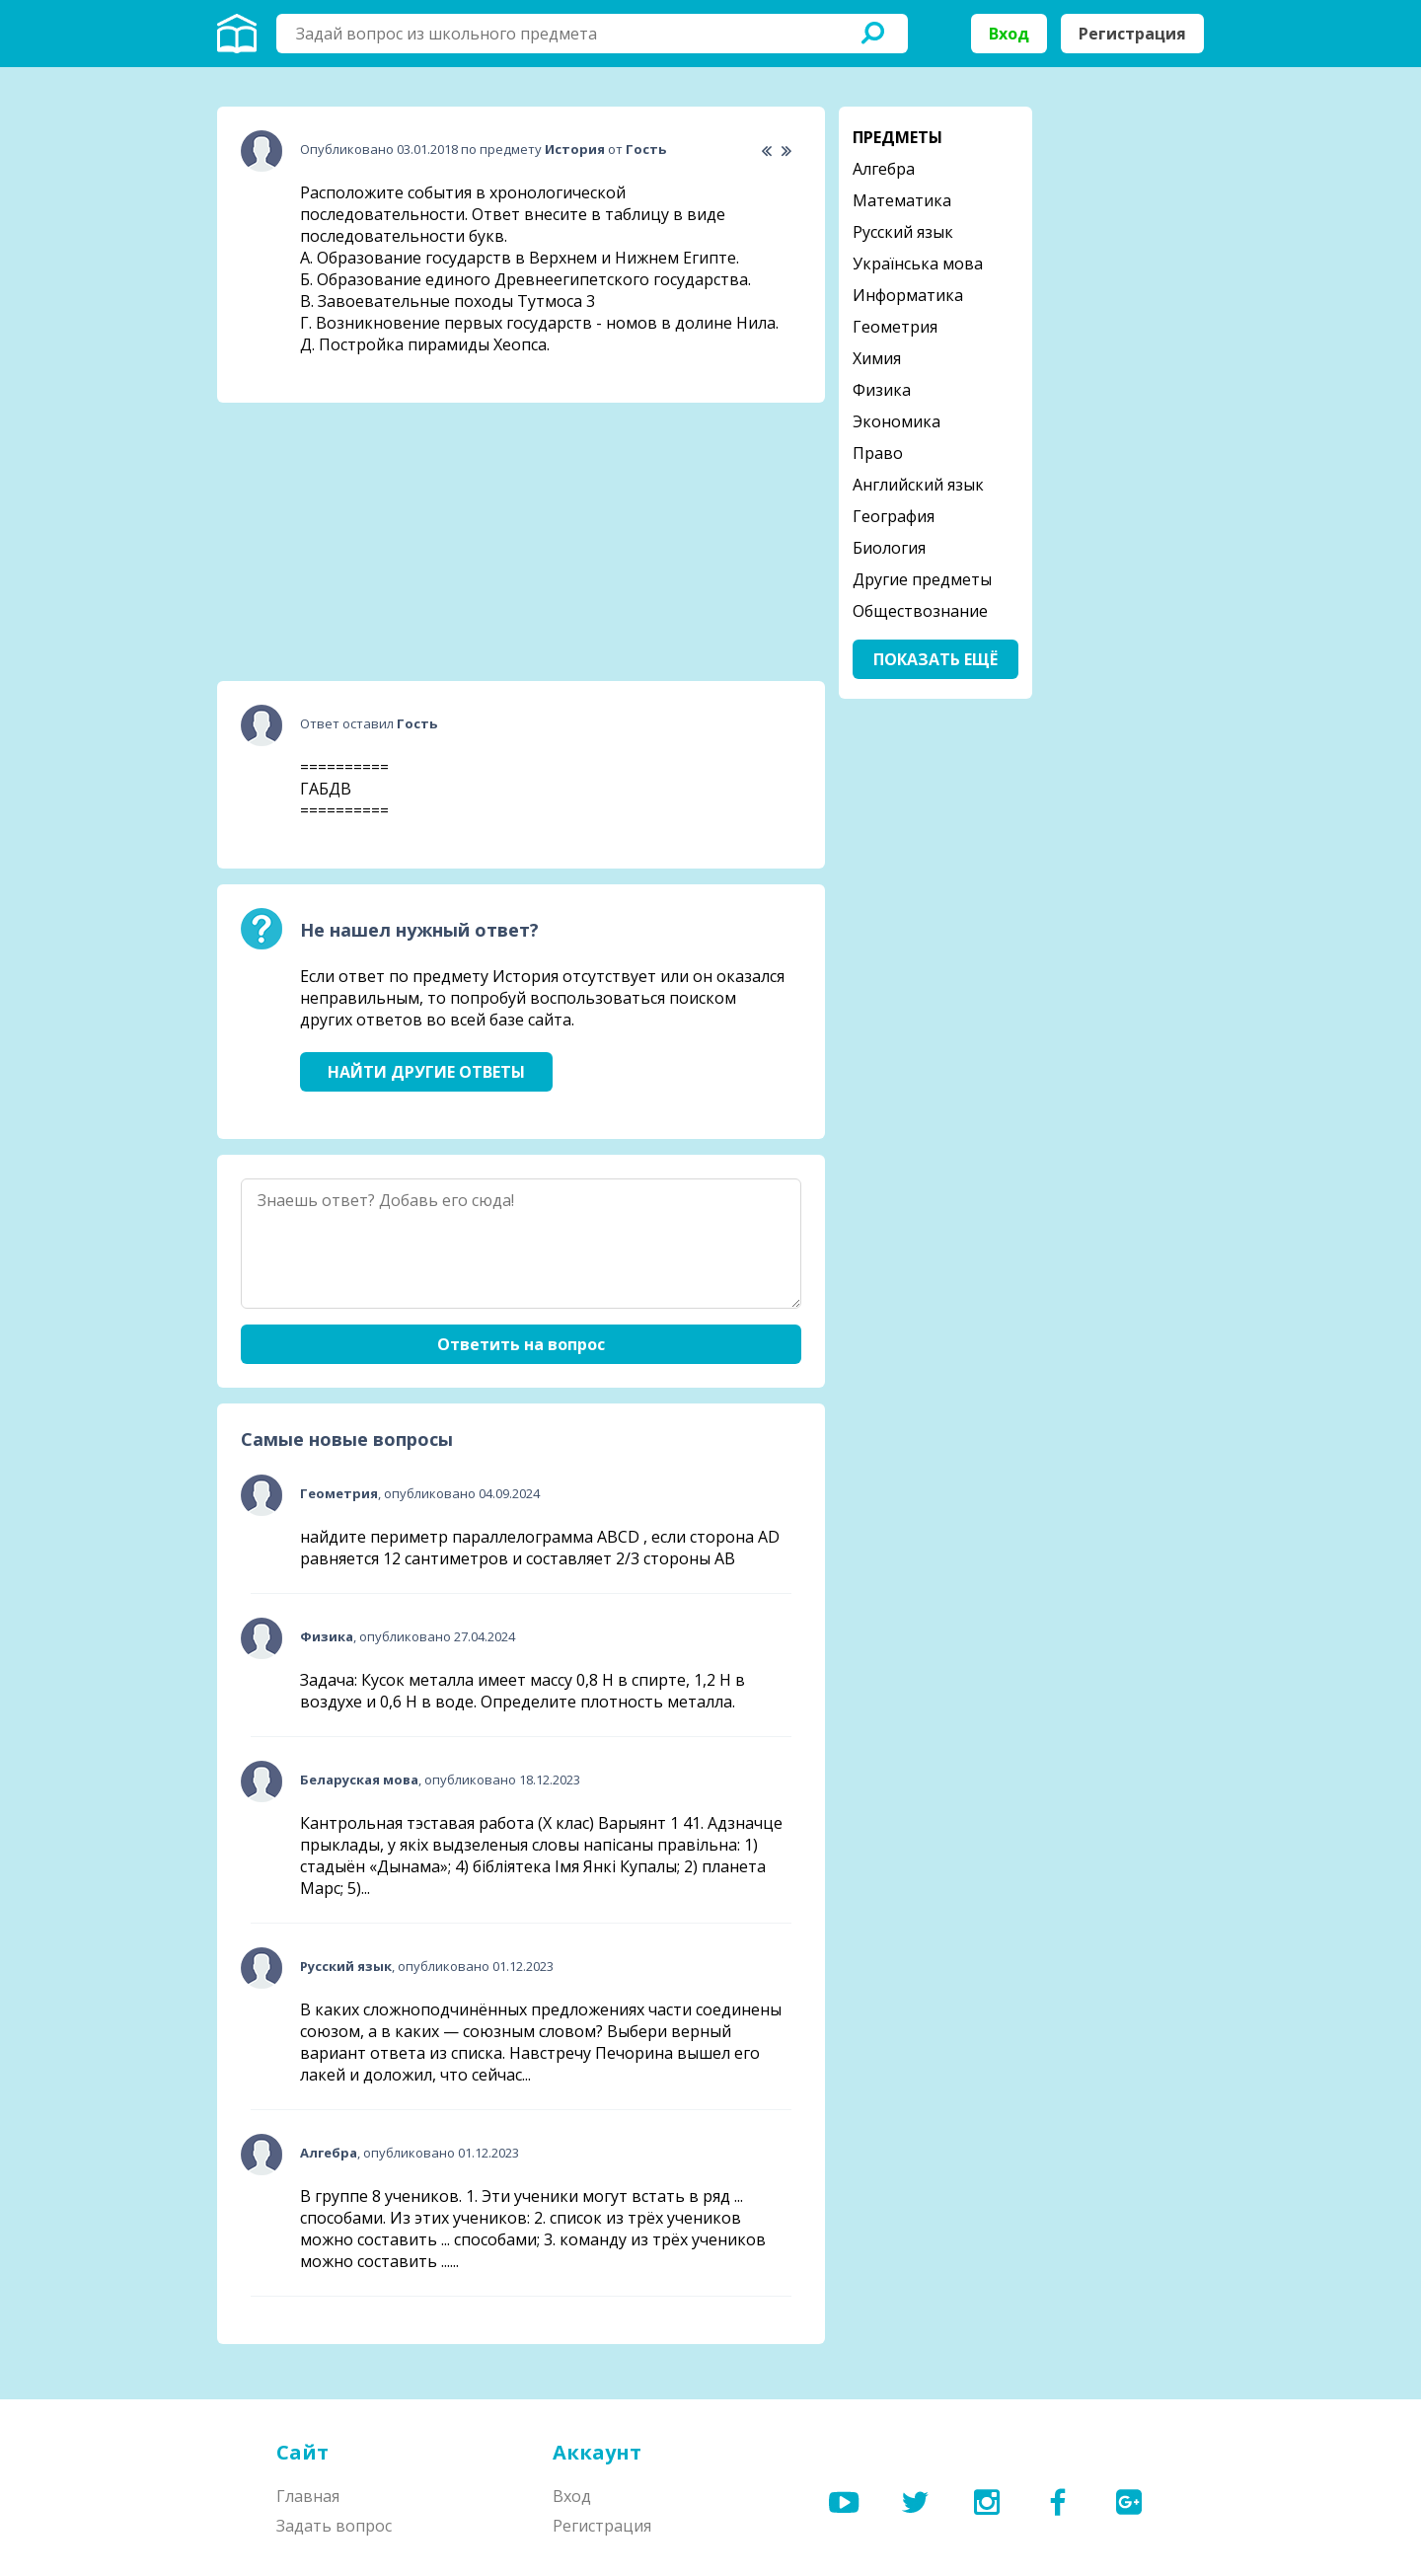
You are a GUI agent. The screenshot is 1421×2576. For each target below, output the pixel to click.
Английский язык (918, 484)
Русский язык (903, 232)
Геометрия (895, 327)
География (894, 516)
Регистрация (1132, 33)
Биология (889, 548)
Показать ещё (935, 659)
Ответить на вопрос (521, 1344)
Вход (1009, 33)
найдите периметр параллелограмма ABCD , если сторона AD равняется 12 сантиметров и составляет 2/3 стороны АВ (540, 1547)
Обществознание (920, 611)
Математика (902, 200)
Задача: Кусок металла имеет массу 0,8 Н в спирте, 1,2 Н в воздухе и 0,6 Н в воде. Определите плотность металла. (522, 1690)
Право (878, 453)
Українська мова (918, 263)
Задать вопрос (334, 2526)
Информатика (908, 295)
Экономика (896, 421)
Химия (877, 358)
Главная (307, 2496)
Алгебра (884, 169)
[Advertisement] (365, 541)
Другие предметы (922, 579)
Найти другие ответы (426, 1072)
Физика (882, 390)
